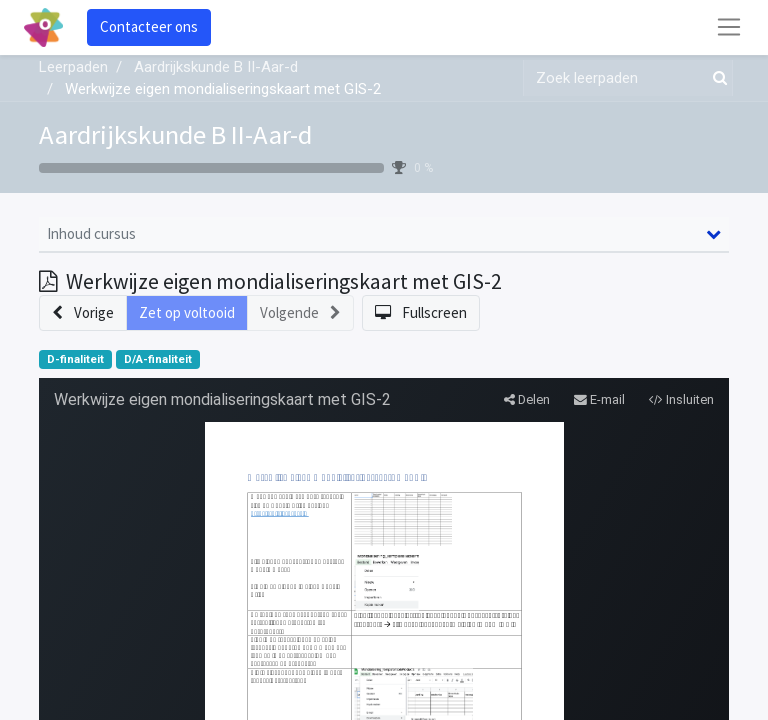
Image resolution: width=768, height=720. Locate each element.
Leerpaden (73, 67)
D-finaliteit (75, 359)
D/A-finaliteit (158, 359)
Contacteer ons (149, 26)
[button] (83, 313)
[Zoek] (716, 78)
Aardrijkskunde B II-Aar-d (175, 134)
